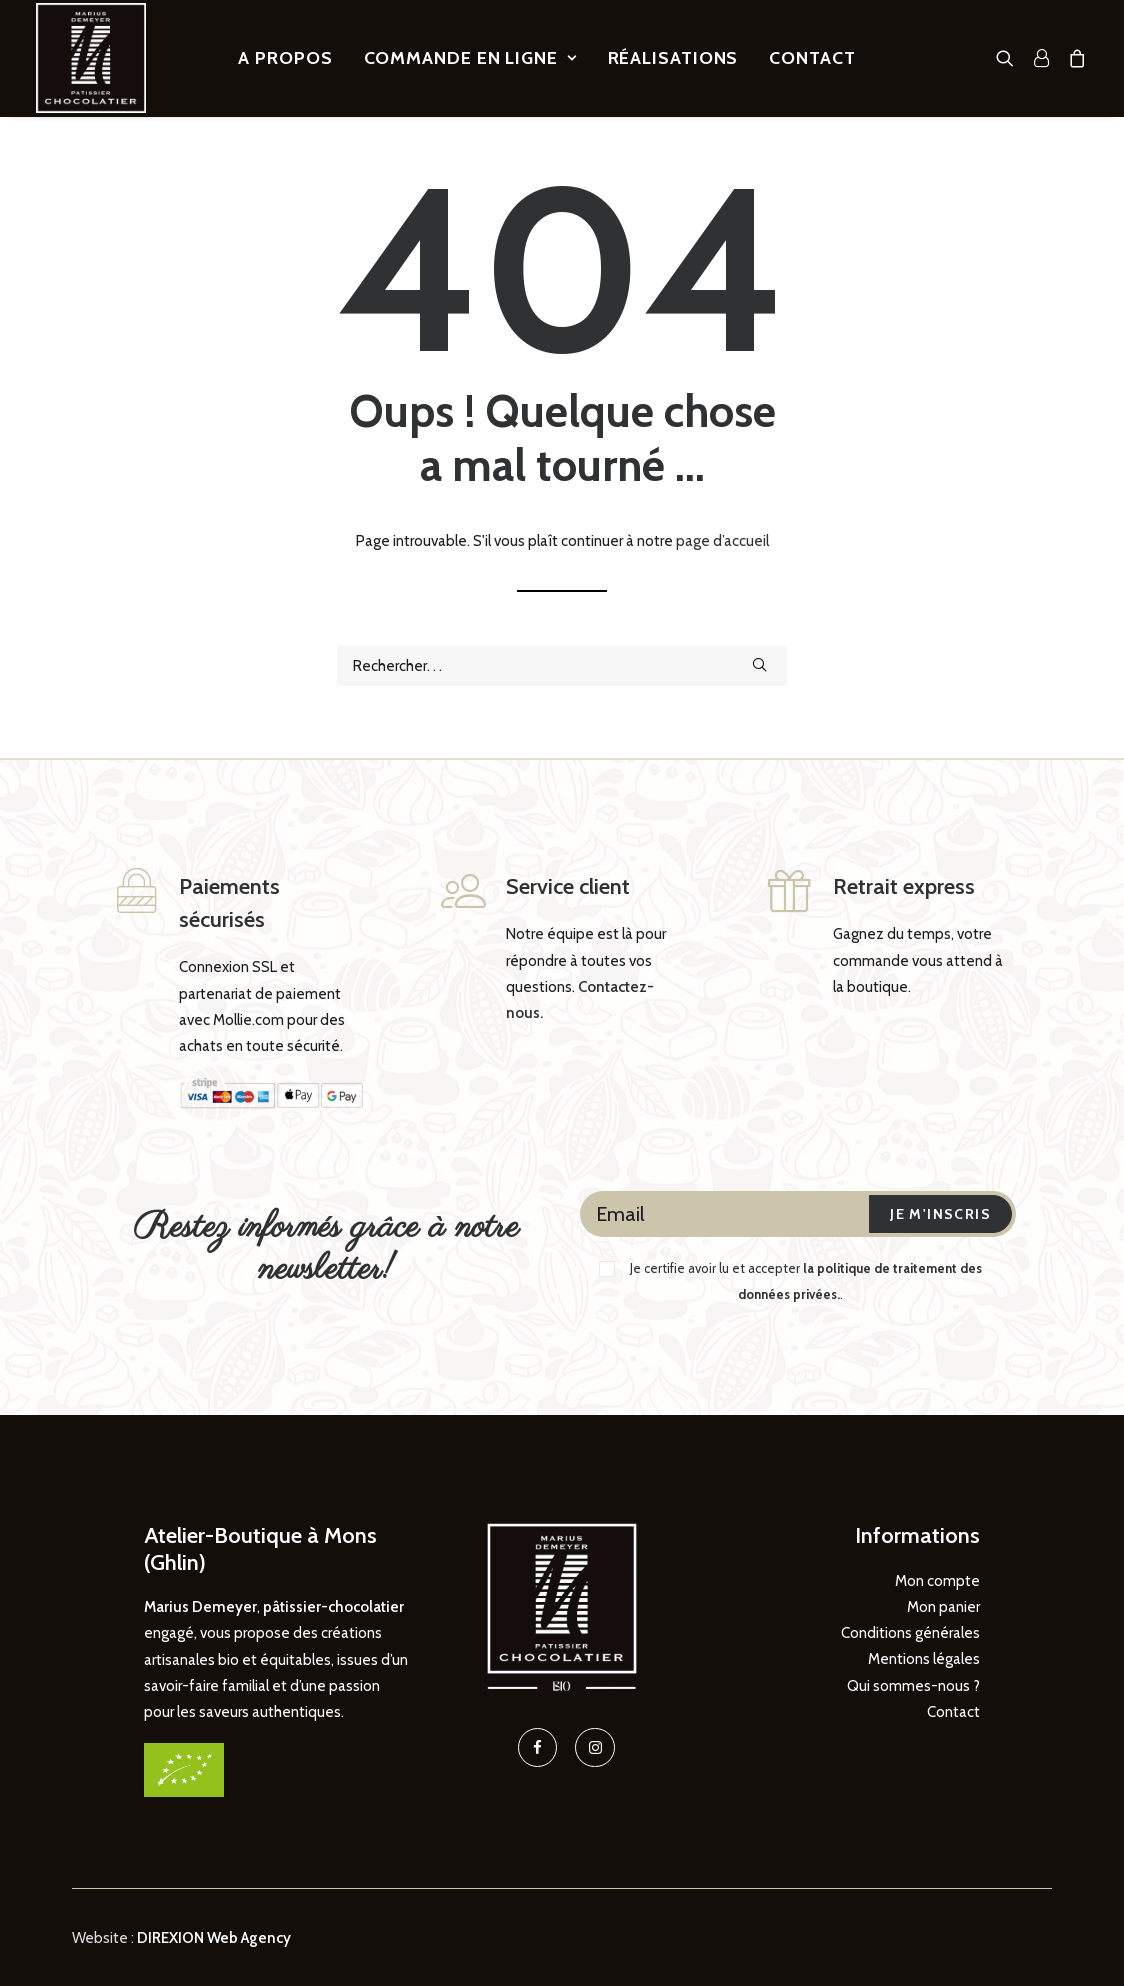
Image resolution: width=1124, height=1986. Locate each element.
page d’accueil (722, 541)
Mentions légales (924, 1659)
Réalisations (673, 58)
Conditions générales (910, 1632)
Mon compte (937, 1580)
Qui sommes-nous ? (913, 1685)
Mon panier (943, 1606)
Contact (812, 58)
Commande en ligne (470, 58)
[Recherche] (562, 666)
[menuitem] (285, 58)
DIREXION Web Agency (214, 1937)
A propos (285, 58)
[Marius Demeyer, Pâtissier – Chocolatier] (91, 58)
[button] (1009, 58)
